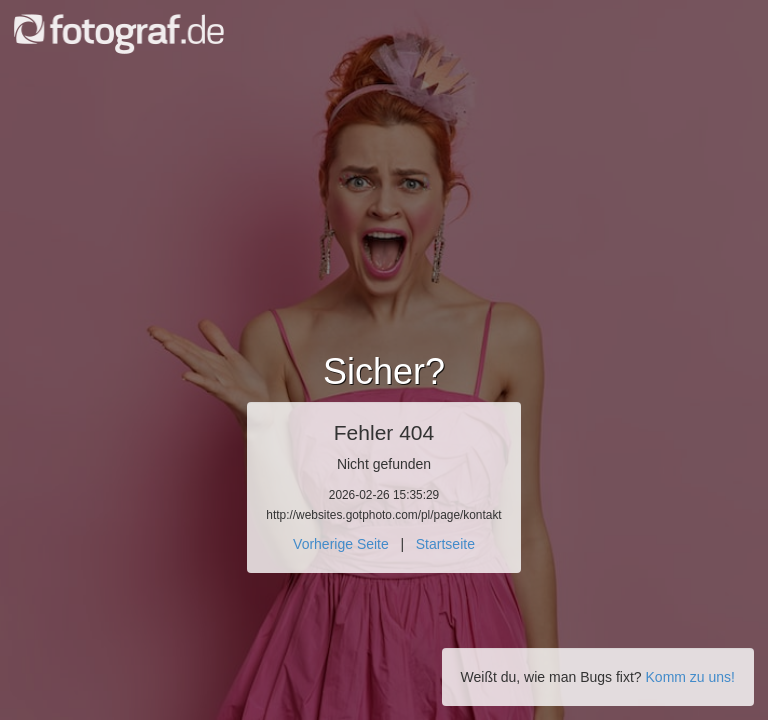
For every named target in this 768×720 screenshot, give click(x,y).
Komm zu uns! (690, 677)
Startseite (445, 544)
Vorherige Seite (341, 544)
